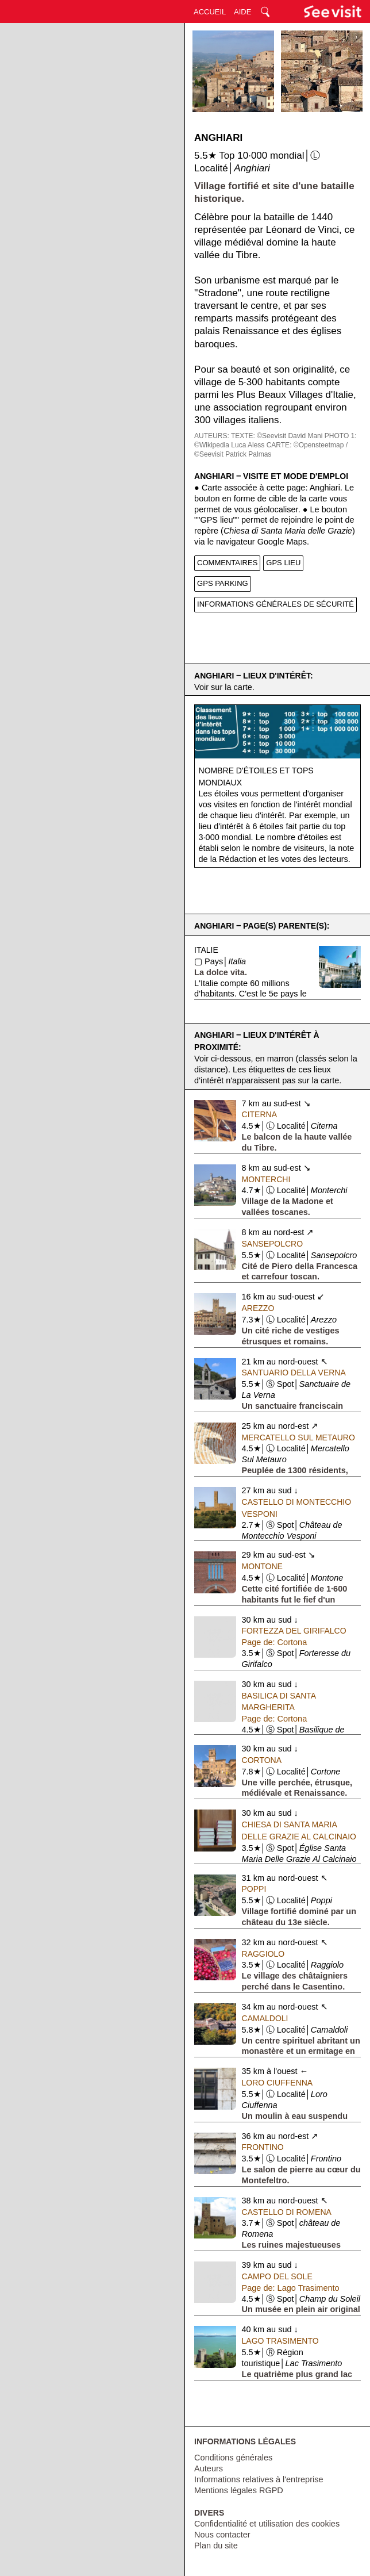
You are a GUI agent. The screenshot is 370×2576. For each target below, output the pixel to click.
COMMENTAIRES (227, 562)
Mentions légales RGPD (238, 2490)
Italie (206, 949)
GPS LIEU (283, 562)
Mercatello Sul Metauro (298, 1437)
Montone (262, 1566)
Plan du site (216, 2545)
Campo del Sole (277, 2276)
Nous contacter (222, 2534)
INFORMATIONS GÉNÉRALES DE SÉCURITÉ (275, 604)
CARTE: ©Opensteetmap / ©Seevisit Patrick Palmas (271, 449)
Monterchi (266, 1179)
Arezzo (258, 1308)
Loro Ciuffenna (277, 2082)
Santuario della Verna (294, 1372)
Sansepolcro (272, 1243)
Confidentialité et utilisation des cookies (267, 2523)
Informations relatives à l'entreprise (258, 2479)
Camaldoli (265, 2018)
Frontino (263, 2147)
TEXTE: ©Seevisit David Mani (277, 436)
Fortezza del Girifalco (294, 1630)
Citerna (259, 1114)
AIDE (242, 11)
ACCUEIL (210, 11)
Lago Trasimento (280, 2340)
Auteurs (208, 2468)
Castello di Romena (287, 2212)
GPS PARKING (222, 583)
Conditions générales (233, 2457)
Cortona (262, 1760)
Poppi (254, 1888)
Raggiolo (263, 1953)
